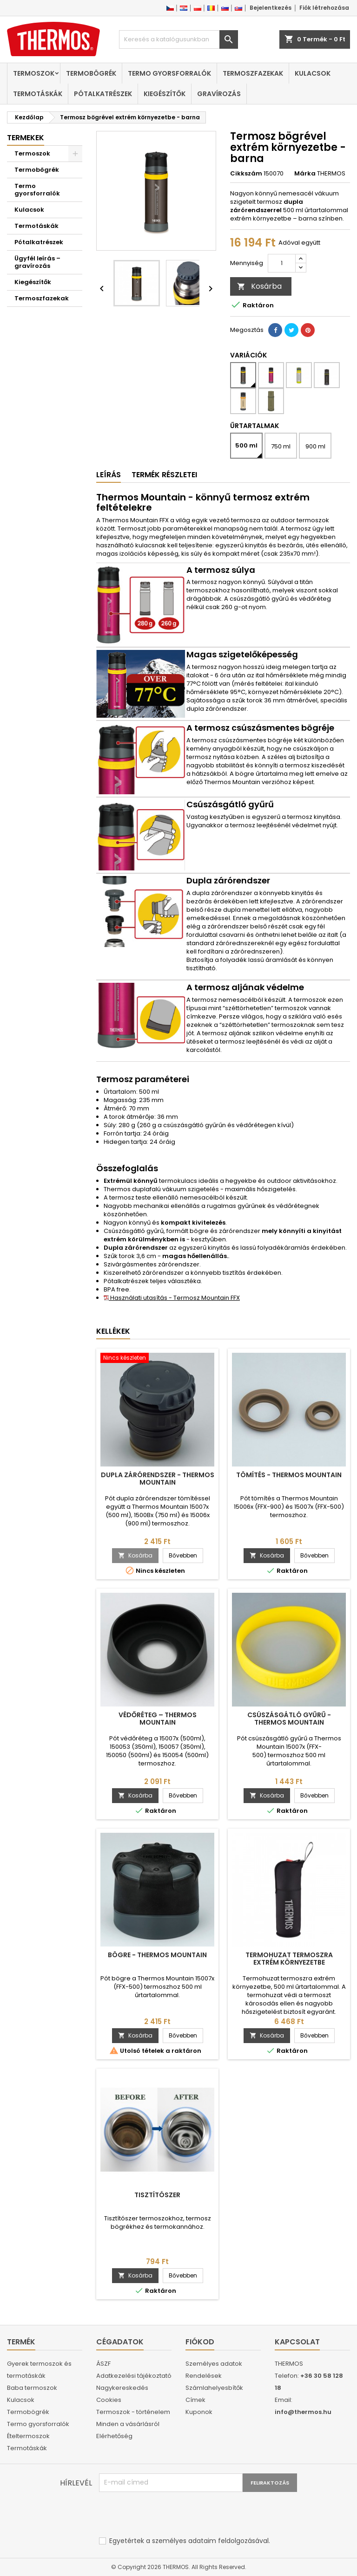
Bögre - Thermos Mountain (157, 1955)
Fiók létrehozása (324, 8)
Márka (305, 173)
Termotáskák (37, 93)
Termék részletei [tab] (164, 474)
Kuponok (198, 2411)
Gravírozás (219, 93)
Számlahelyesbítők (214, 2387)
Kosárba (259, 286)
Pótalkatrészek (103, 93)
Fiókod (199, 2341)
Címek (195, 2399)
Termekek (25, 137)
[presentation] (169, 2515)
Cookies (108, 2399)
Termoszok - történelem (133, 2411)
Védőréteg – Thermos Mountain (158, 1718)
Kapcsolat (297, 2341)
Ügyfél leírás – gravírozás (37, 262)
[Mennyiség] (282, 263)
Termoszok (33, 73)
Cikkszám (246, 173)
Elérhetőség (114, 2436)
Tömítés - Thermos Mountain (289, 1474)
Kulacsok (313, 73)
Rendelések (203, 2375)
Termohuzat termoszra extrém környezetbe (289, 1958)
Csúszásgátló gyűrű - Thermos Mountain (289, 1718)
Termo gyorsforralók (169, 73)
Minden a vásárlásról (127, 2424)
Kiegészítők (164, 93)
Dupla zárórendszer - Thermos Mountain (157, 1478)
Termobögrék (91, 73)
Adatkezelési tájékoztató (134, 2375)
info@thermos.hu (303, 2411)
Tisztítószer (157, 2195)
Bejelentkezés (270, 8)
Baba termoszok (32, 2387)
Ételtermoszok (28, 2436)
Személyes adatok (213, 2363)
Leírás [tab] (108, 474)
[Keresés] (178, 39)
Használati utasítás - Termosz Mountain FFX (172, 1297)
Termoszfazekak (253, 73)
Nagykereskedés (122, 2387)
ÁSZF (103, 2363)
